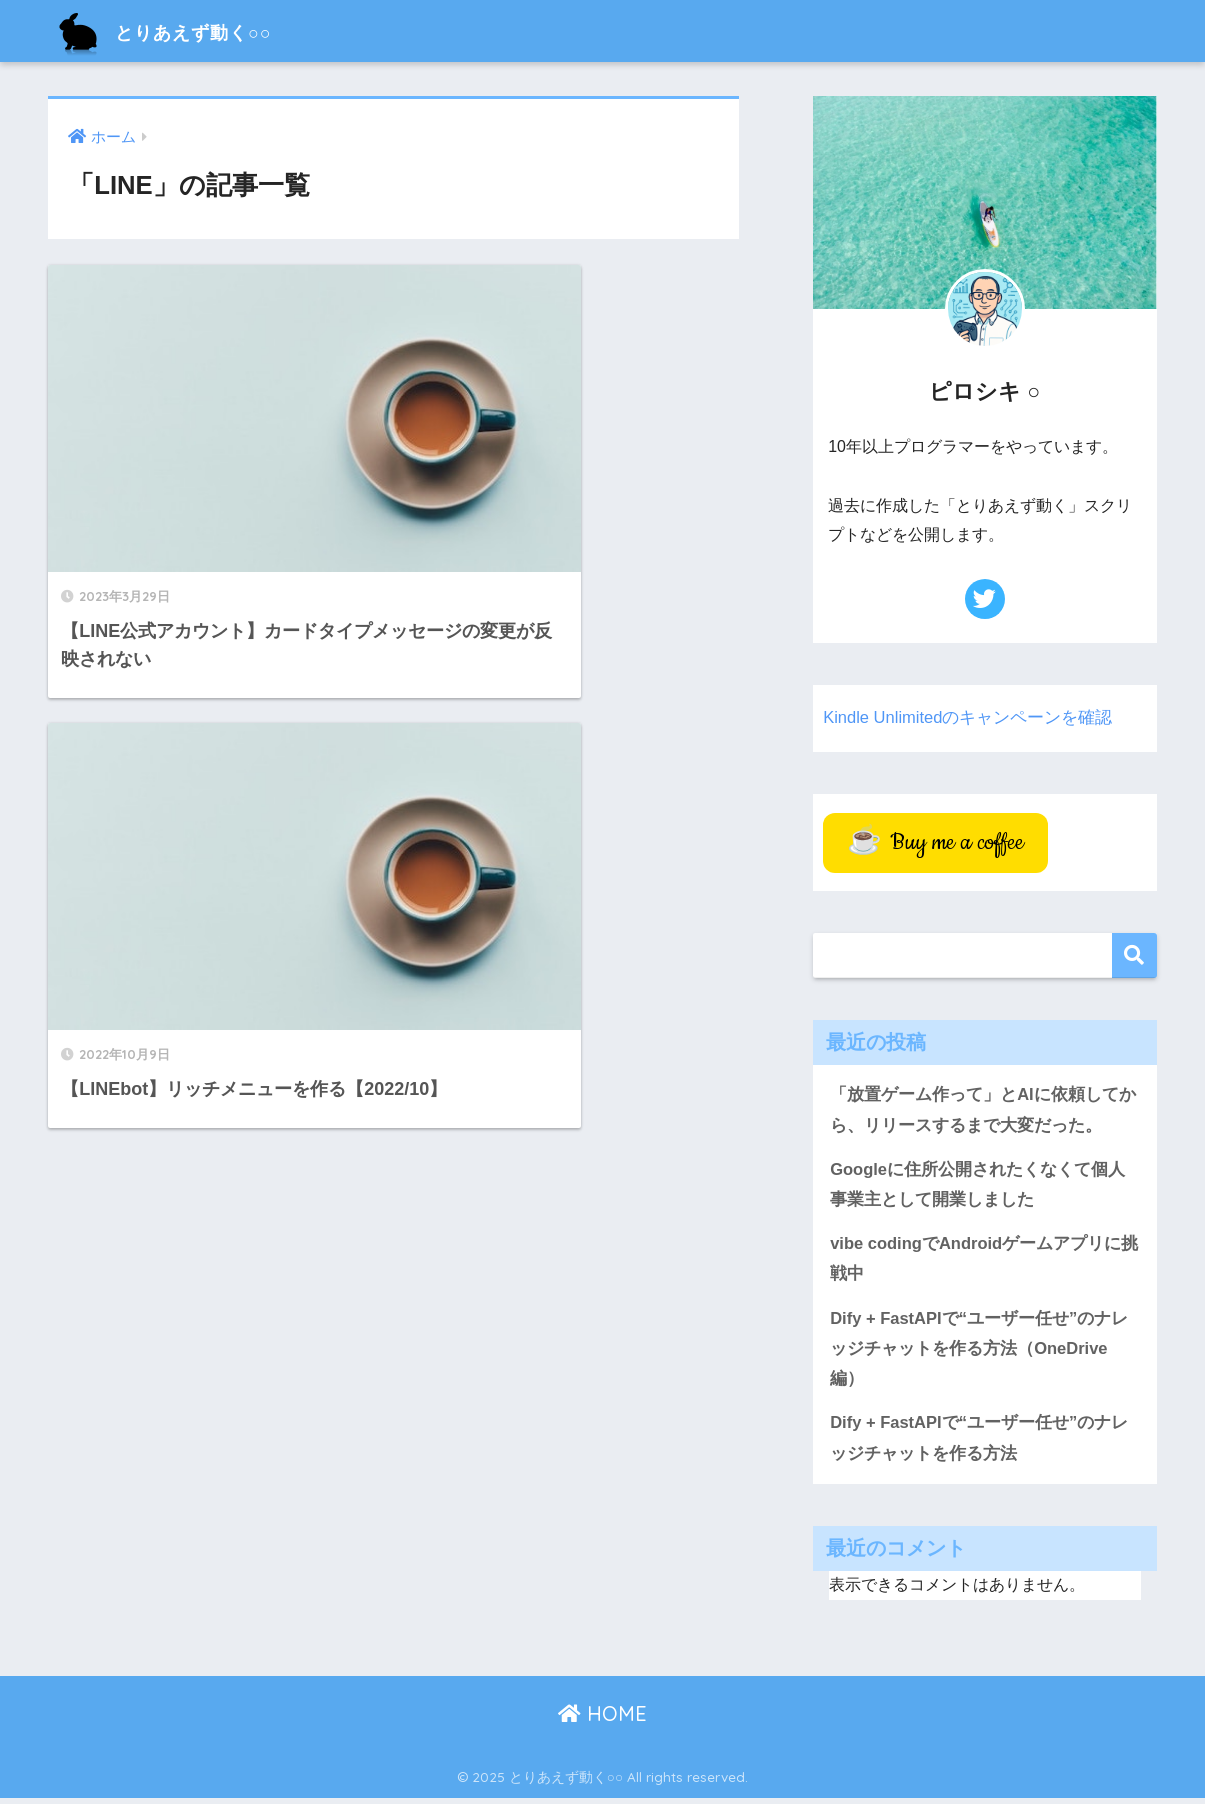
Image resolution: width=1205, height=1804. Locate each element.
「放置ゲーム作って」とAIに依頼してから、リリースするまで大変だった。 (983, 1110)
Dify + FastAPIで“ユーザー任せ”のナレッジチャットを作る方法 (980, 1443)
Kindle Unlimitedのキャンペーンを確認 (968, 717)
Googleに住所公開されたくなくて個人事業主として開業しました (978, 1186)
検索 (1134, 955)
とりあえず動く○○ (186, 30)
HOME (602, 1718)
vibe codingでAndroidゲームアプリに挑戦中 (976, 1261)
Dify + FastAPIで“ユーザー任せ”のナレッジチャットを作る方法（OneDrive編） (980, 1352)
